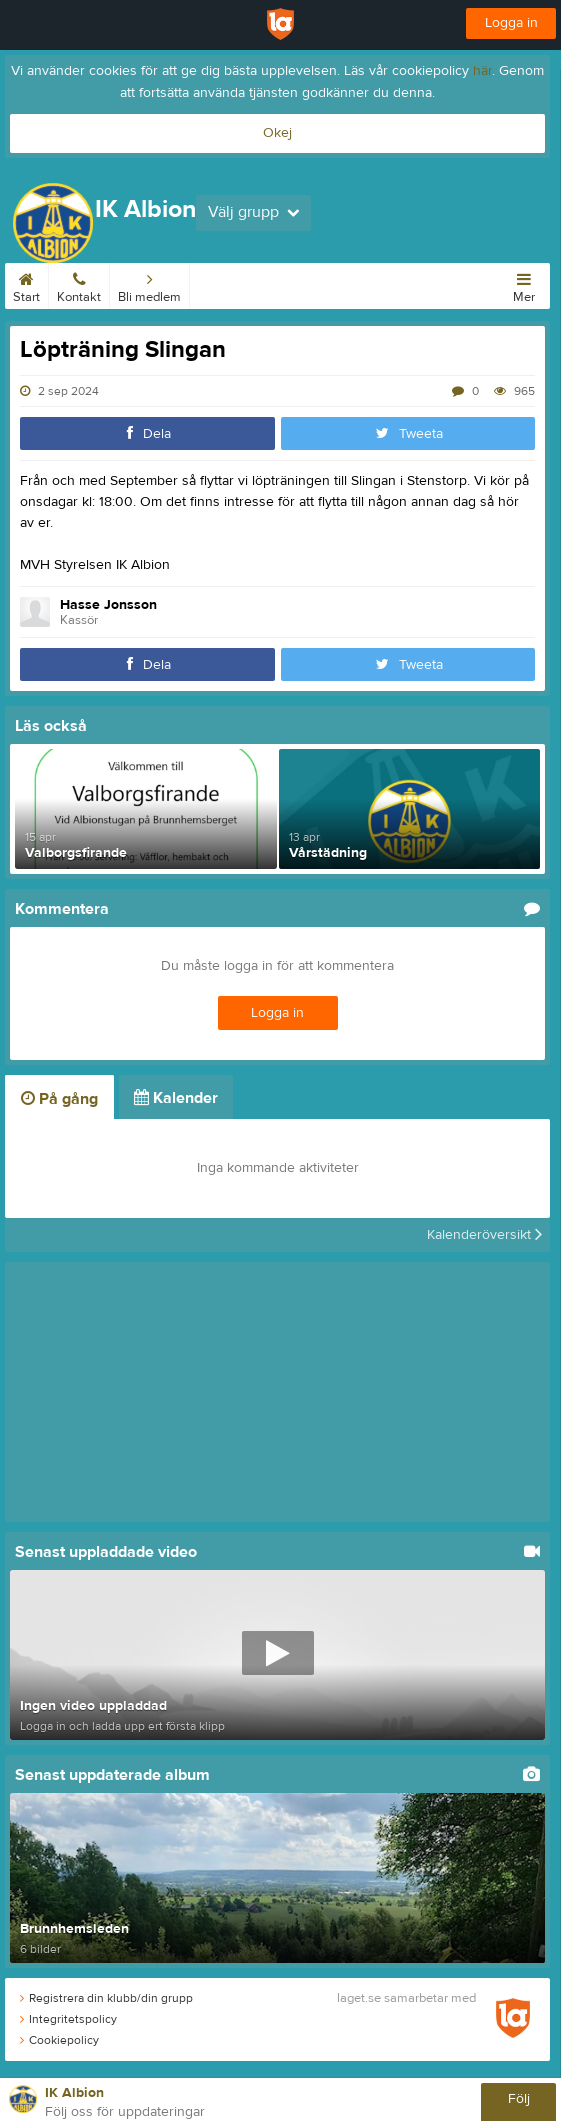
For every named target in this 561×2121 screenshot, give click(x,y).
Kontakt (79, 284)
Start (26, 284)
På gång (59, 1099)
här (482, 71)
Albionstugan (302, 284)
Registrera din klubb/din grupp (106, 1998)
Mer (524, 284)
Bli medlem (149, 284)
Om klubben (390, 284)
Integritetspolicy (68, 2019)
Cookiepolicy (59, 2040)
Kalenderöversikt (484, 1235)
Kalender (223, 284)
